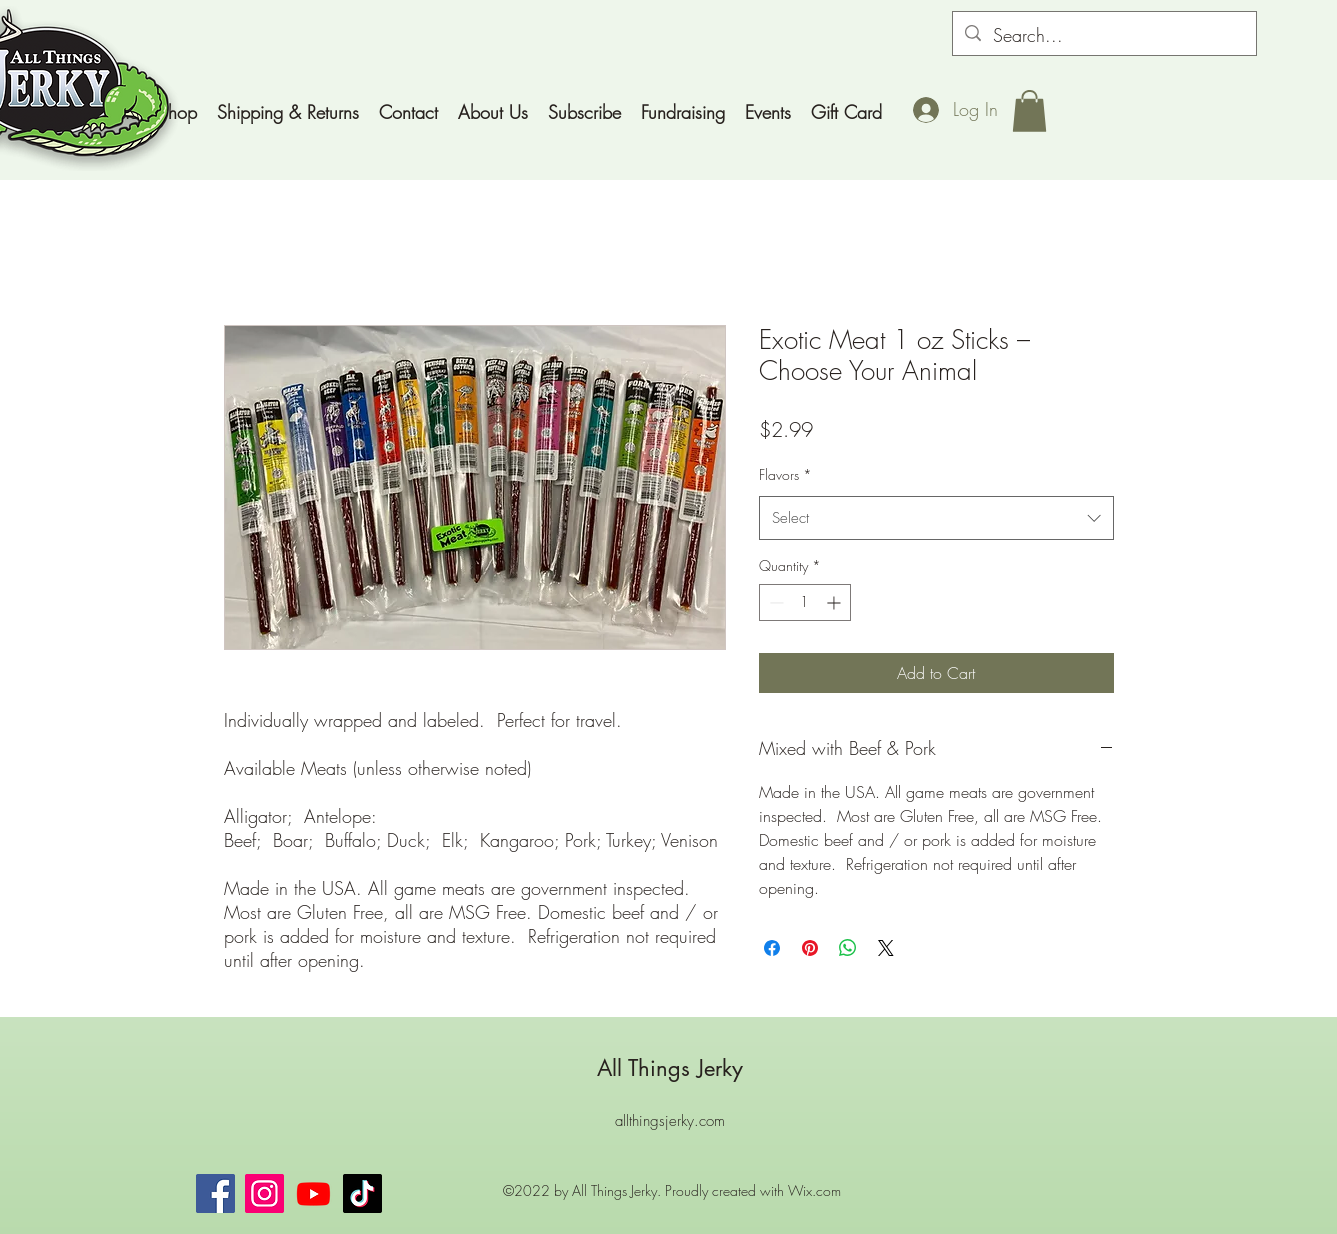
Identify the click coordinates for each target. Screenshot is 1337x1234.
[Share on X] (886, 948)
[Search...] (1103, 36)
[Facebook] (215, 1193)
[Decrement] (774, 602)
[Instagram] (264, 1193)
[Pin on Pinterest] (810, 948)
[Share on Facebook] (772, 948)
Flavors (785, 474)
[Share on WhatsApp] (848, 948)
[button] (1029, 111)
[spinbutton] (805, 602)
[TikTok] (362, 1193)
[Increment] (835, 602)
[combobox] (936, 518)
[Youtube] (313, 1193)
